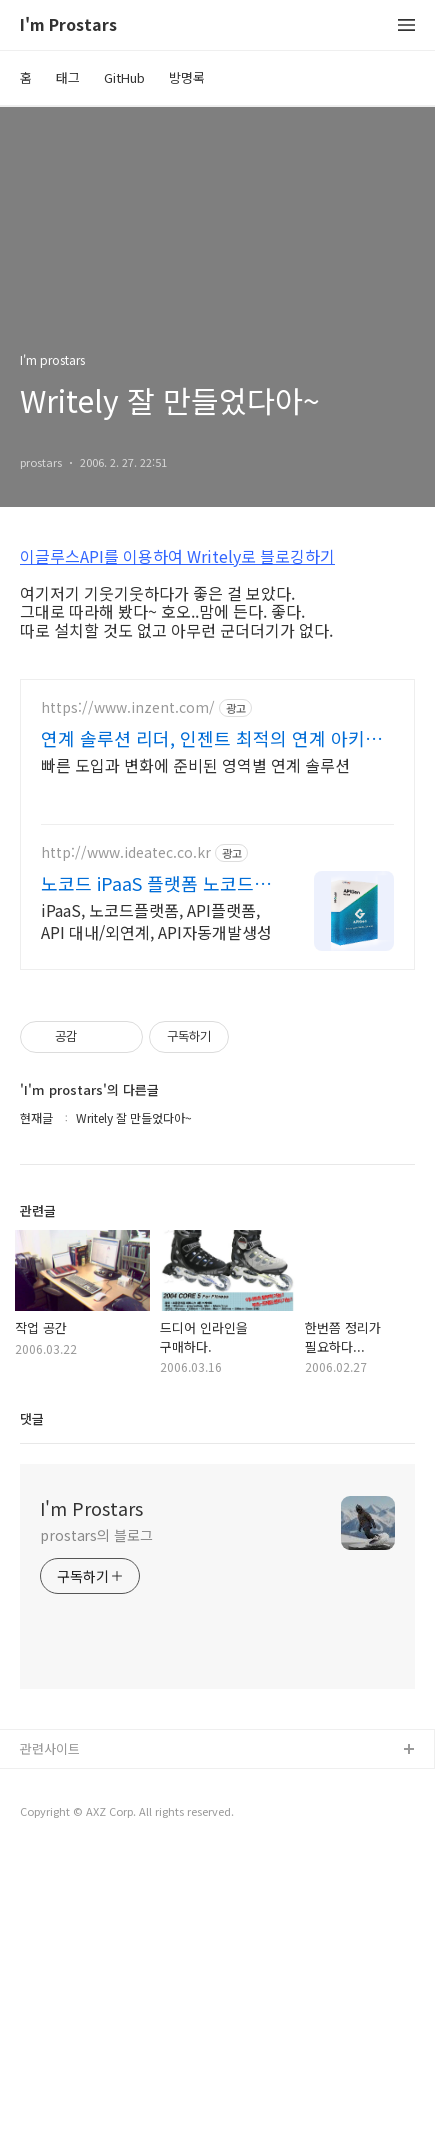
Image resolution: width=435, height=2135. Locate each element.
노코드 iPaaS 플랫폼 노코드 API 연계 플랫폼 (147, 1163)
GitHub (124, 77)
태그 (68, 77)
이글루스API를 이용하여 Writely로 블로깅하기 (177, 556)
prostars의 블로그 (96, 1815)
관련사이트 (50, 2028)
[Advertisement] (217, 799)
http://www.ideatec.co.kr (126, 1132)
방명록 (187, 77)
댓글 (32, 1698)
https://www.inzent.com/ (128, 987)
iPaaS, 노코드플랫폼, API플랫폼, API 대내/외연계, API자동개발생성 (156, 1200)
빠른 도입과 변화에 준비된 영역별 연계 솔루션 (195, 1044)
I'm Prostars (68, 25)
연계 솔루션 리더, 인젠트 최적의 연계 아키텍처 (211, 1018)
